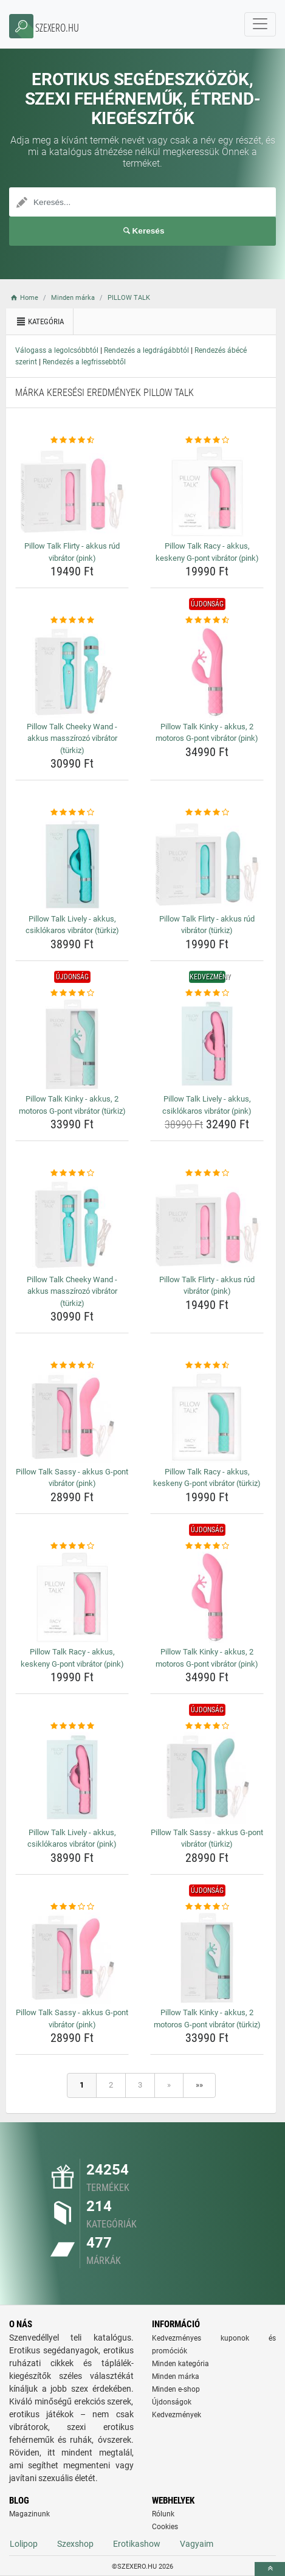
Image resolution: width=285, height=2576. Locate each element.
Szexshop (75, 2544)
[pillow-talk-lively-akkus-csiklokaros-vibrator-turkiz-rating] (72, 813)
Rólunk (163, 2514)
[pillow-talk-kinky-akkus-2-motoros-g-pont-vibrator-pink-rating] (207, 620)
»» (199, 2084)
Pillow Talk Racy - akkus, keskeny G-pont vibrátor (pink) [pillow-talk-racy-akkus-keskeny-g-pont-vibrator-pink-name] (207, 552)
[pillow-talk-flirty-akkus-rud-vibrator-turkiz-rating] (207, 813)
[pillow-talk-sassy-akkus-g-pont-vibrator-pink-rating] (72, 1365)
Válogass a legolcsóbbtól (56, 350)
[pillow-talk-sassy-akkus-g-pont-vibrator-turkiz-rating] (207, 1726)
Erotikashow (136, 2544)
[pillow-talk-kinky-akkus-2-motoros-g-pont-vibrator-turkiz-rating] (72, 993)
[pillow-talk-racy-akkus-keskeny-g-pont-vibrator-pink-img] (207, 491)
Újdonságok (171, 2402)
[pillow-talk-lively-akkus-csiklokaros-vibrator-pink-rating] (207, 993)
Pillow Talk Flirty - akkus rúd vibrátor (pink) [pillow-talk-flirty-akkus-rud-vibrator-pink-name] (72, 552)
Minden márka (175, 2376)
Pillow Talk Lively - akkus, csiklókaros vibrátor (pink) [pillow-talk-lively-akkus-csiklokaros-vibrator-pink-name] (207, 1105)
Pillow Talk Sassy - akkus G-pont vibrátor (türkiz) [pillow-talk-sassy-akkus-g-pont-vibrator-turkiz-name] (207, 1838)
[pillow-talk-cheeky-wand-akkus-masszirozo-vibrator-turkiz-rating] (72, 620)
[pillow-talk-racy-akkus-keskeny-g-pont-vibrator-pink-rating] (207, 440)
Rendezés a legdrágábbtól (146, 350)
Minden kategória (180, 2363)
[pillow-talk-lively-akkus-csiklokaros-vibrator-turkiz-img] (72, 864)
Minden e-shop (176, 2389)
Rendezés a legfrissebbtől (84, 362)
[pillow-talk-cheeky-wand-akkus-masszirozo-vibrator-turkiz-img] (72, 672)
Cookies (165, 2526)
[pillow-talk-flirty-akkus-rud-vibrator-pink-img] (72, 491)
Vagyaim (196, 2544)
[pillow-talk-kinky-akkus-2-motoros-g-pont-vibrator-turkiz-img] (72, 1044)
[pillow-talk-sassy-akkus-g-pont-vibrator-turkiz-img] (207, 1778)
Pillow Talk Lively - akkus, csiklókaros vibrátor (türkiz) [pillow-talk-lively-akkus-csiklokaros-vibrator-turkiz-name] (72, 925)
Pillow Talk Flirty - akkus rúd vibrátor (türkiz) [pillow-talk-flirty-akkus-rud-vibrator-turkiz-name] (207, 925)
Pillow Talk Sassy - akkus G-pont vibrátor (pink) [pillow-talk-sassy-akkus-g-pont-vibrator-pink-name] (72, 1477)
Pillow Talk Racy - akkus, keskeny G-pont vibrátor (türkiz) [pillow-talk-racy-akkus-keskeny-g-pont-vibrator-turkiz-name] (207, 1477)
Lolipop (24, 2544)
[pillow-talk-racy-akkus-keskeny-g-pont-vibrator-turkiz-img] (207, 1417)
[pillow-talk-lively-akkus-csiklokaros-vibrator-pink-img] (207, 1044)
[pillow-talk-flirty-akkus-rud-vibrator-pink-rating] (72, 440)
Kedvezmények (176, 2415)
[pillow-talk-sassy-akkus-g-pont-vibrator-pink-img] (72, 1417)
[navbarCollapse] (260, 24)
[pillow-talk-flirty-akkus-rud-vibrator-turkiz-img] (207, 864)
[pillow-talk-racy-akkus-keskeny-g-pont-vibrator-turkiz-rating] (207, 1365)
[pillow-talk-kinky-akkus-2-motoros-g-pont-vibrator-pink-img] (207, 672)
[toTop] (270, 2569)
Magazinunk (29, 2514)
